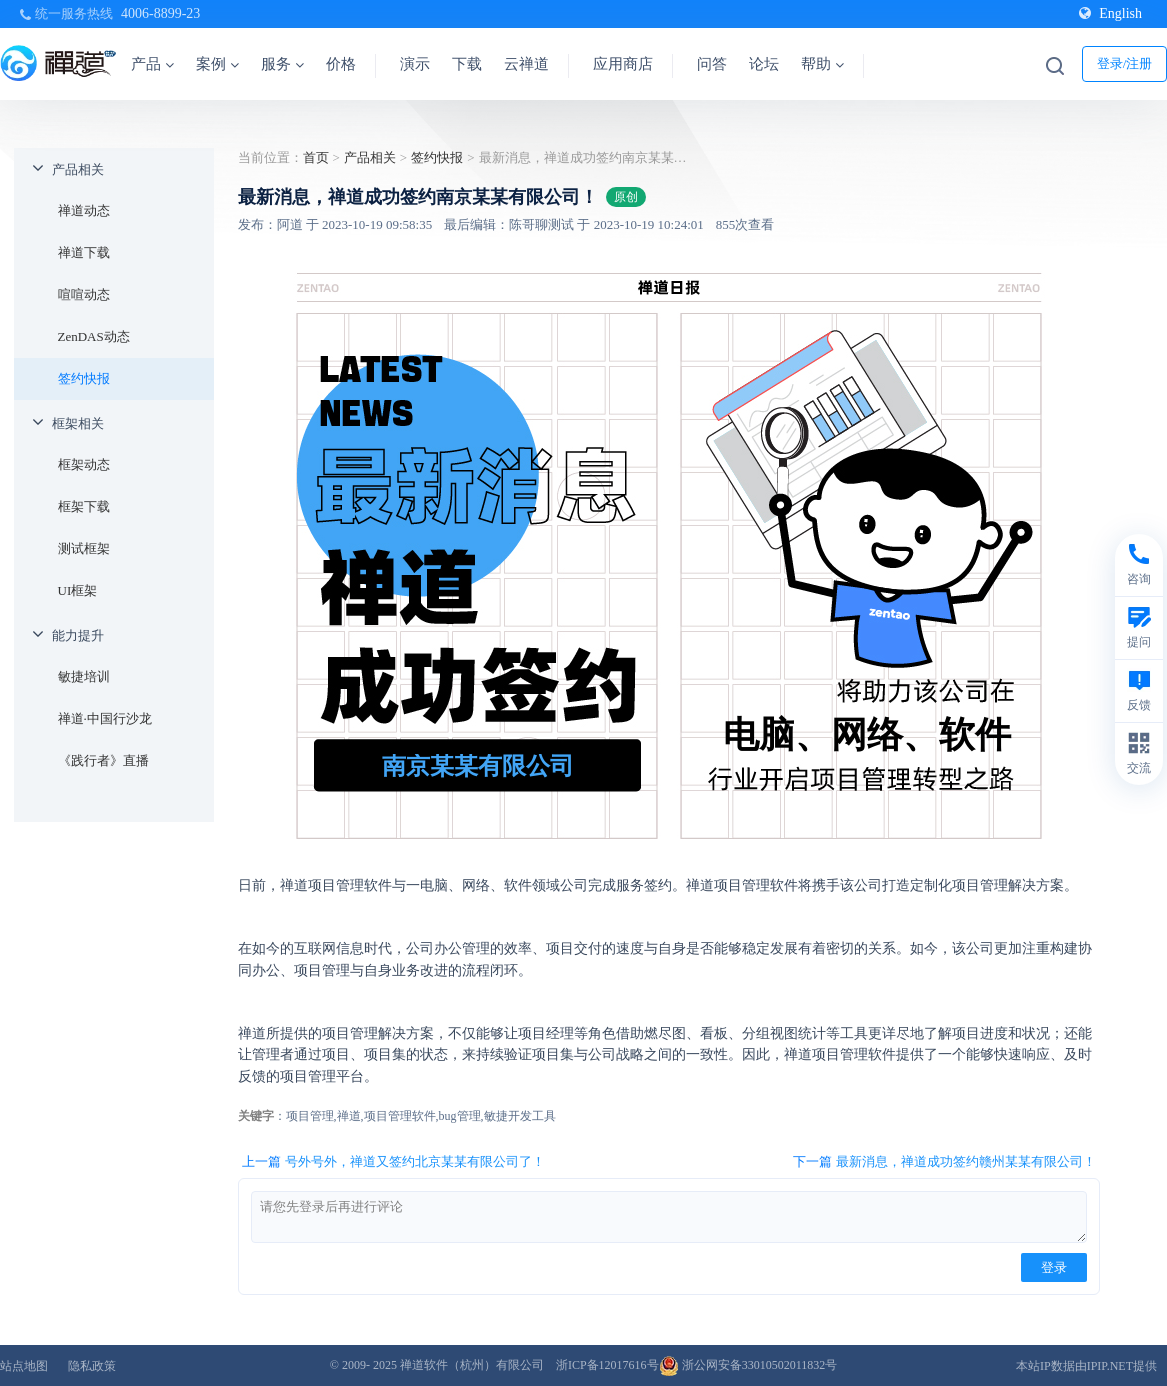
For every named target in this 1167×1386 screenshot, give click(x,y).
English (1110, 13)
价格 (341, 64)
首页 (316, 157)
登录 (1054, 1267)
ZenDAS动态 (94, 336)
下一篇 (944, 1162)
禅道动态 (84, 210)
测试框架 (84, 548)
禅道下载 (84, 252)
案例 (217, 64)
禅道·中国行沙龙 (105, 718)
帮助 (822, 64)
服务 (282, 64)
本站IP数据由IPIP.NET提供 (1086, 1366)
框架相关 (78, 423)
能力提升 (78, 635)
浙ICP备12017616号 (607, 1365)
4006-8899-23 (160, 13)
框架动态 (84, 464)
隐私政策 (92, 1366)
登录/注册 (1125, 63)
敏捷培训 (84, 676)
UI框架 (78, 590)
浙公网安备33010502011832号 (748, 1365)
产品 (152, 64)
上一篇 (393, 1162)
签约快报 (84, 378)
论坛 (764, 64)
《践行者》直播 (103, 760)
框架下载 (84, 506)
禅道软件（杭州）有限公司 (472, 1365)
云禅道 (526, 64)
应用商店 (623, 64)
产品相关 (78, 169)
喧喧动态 (84, 294)
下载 (467, 64)
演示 (415, 64)
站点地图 (24, 1366)
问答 (712, 64)
